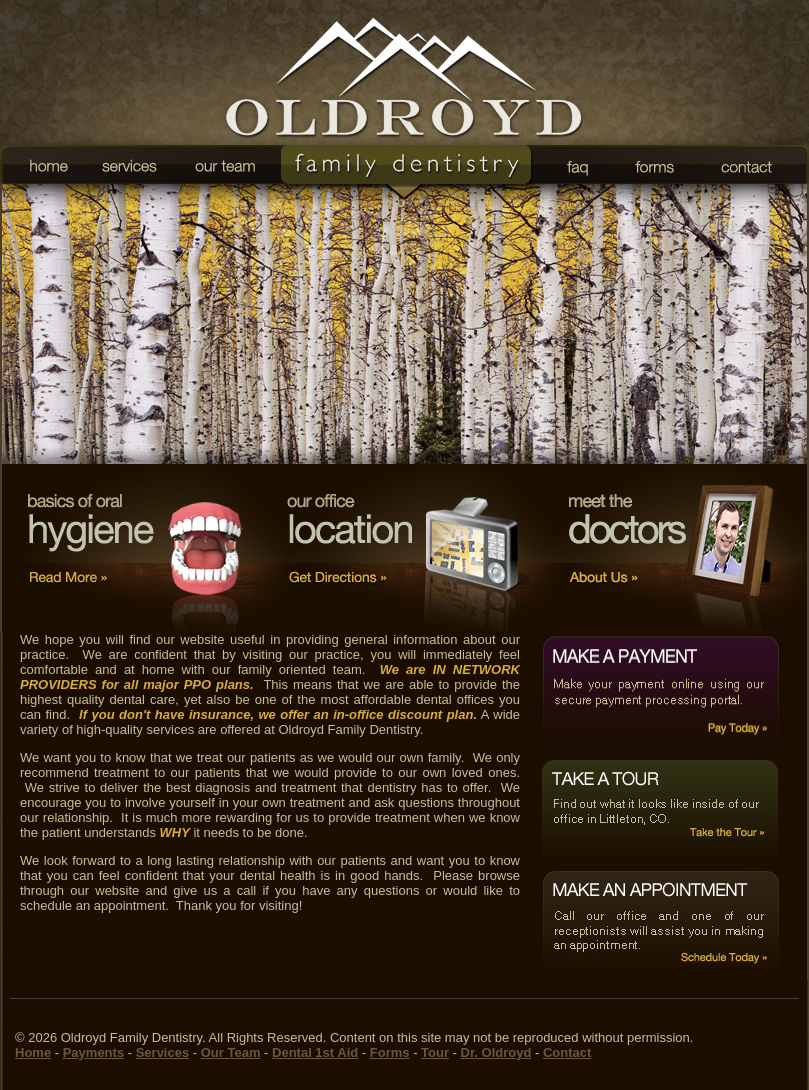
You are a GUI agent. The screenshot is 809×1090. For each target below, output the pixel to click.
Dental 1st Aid (315, 1052)
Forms (390, 1052)
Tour (435, 1052)
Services (163, 1052)
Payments (93, 1052)
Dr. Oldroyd (496, 1052)
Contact (567, 1052)
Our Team (231, 1052)
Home (33, 1052)
